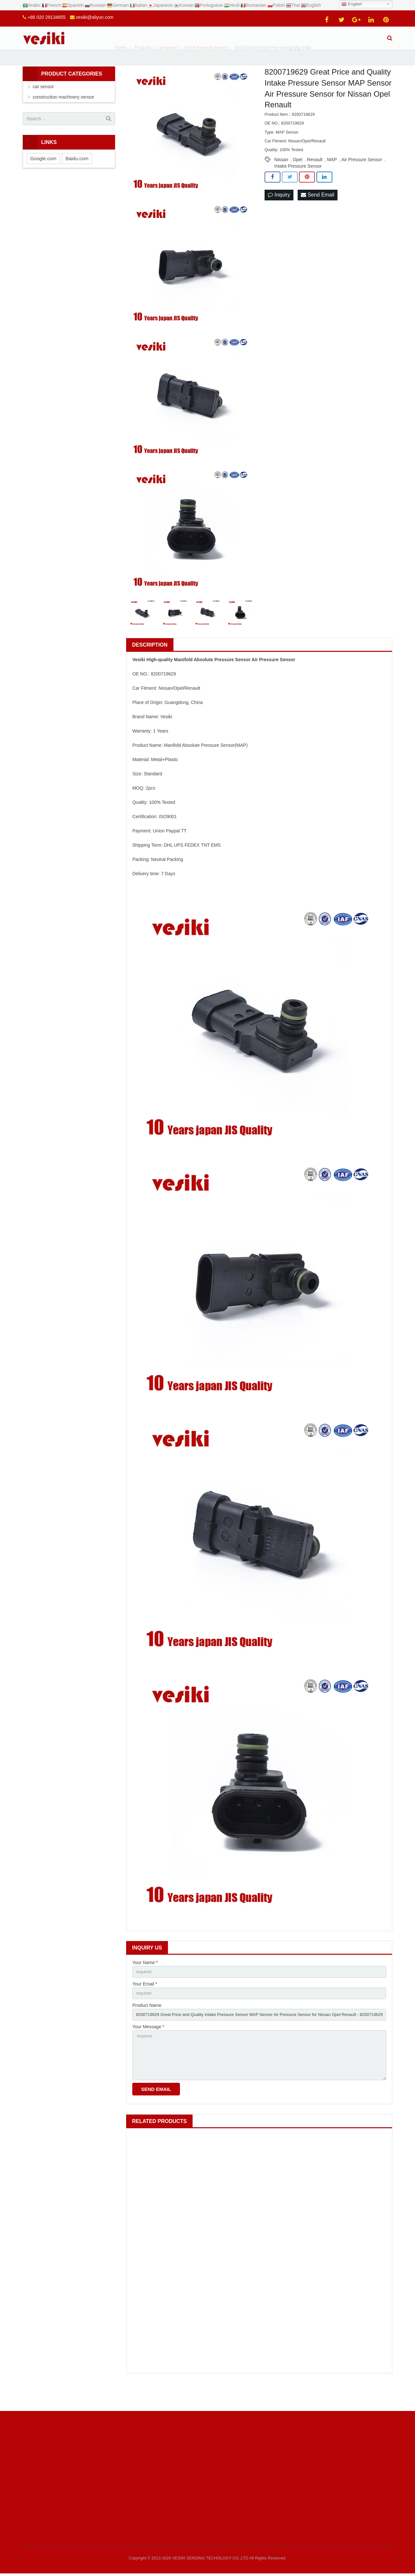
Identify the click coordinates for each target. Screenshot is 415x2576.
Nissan (281, 178)
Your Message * (148, 2048)
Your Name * (145, 1981)
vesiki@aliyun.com (94, 17)
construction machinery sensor (63, 115)
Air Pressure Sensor (361, 178)
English (351, 4)
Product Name (146, 2026)
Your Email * (144, 2003)
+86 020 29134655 (46, 17)
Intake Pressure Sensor (298, 184)
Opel (297, 178)
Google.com (43, 177)
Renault (314, 178)
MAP (332, 178)
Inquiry (279, 214)
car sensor (43, 105)
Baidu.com (77, 177)
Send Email (317, 214)
